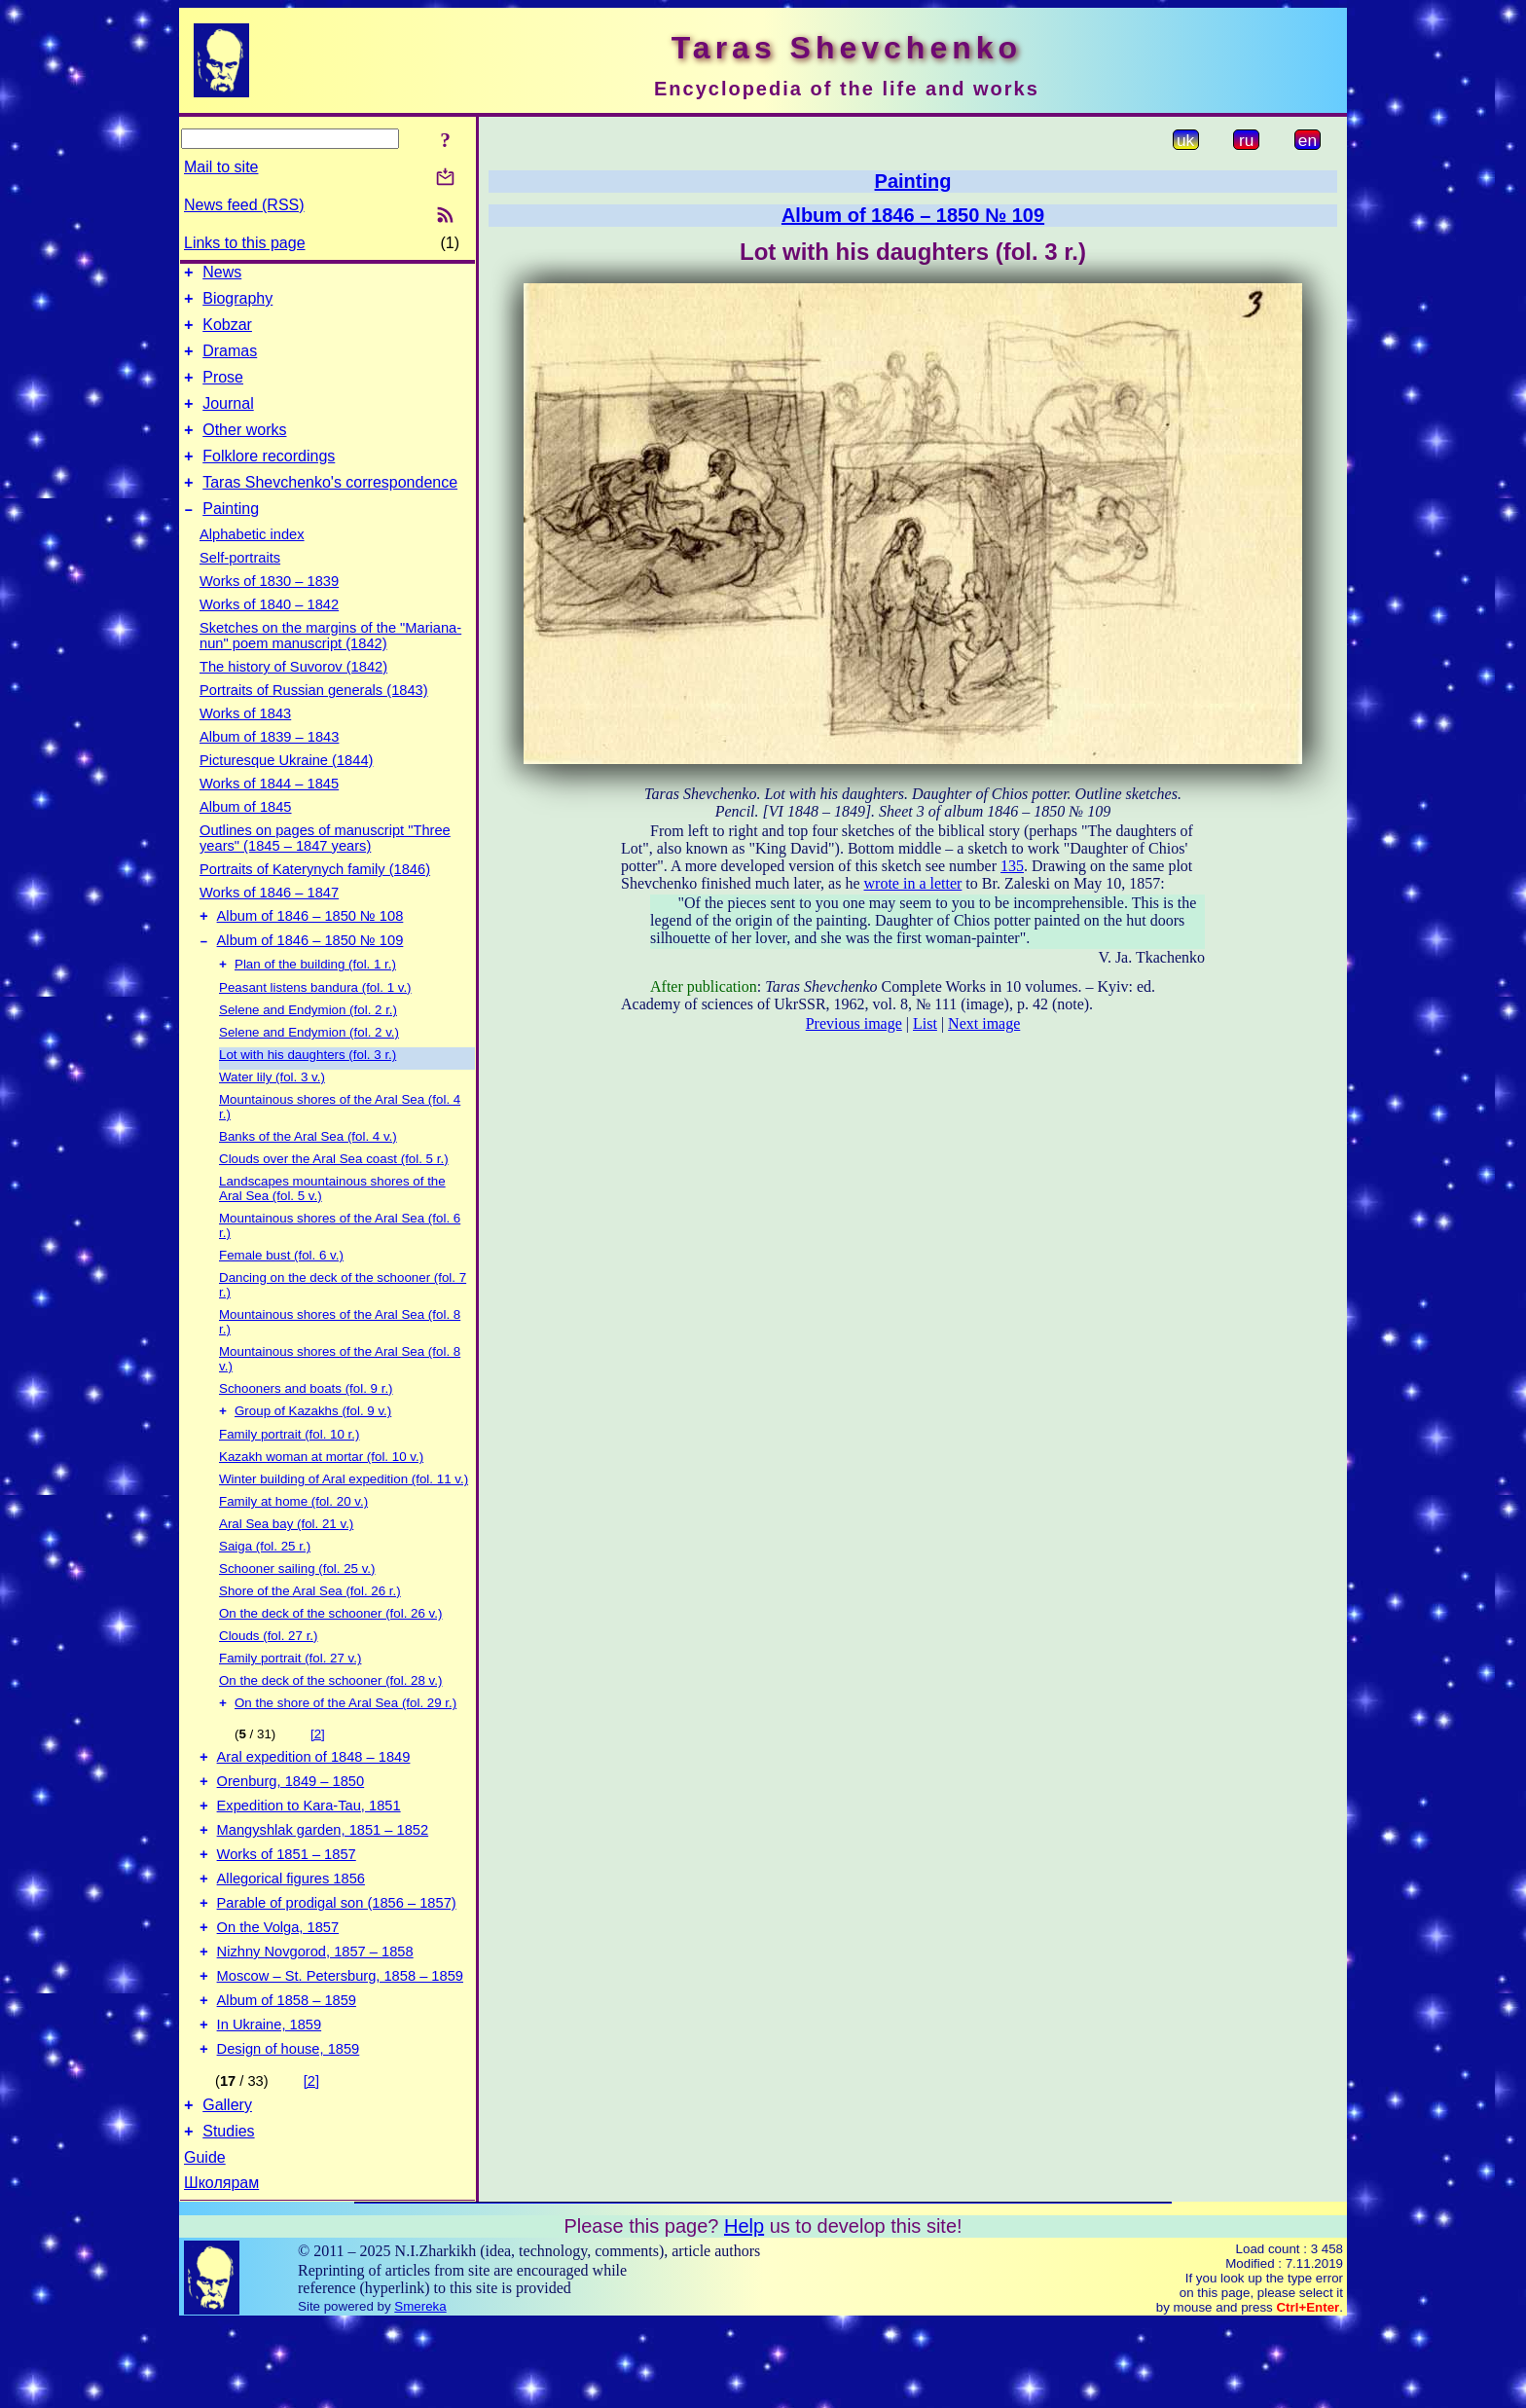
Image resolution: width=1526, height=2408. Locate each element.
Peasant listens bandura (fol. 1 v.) (315, 1024)
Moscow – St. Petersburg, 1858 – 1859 (340, 2046)
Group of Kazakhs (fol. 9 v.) (313, 1449)
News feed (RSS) (244, 205)
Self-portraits (240, 587)
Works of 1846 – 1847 (269, 922)
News (221, 275)
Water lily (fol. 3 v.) (272, 1114)
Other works (244, 450)
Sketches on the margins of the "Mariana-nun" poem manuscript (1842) (330, 664)
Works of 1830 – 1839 (269, 610)
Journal (227, 421)
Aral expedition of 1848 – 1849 (314, 1800)
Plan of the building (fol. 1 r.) (315, 1001)
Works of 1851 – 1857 (286, 1909)
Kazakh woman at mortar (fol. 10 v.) (321, 1495)
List (925, 1023)
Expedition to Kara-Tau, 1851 (309, 1855)
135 (1012, 865)
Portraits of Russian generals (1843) (314, 719)
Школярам (221, 2267)
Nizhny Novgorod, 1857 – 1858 (315, 2018)
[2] (317, 1775)
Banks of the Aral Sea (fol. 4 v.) (308, 1173)
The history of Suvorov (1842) (293, 696)
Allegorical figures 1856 (291, 1937)
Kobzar (227, 333)
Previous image (854, 1023)
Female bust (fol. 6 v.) (281, 1292)
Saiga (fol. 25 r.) (264, 1585)
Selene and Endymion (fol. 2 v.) (309, 1069)
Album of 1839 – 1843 (269, 766)
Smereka (420, 2391)
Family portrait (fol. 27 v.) (290, 1697)
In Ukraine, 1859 (269, 2100)
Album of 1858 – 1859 (286, 2073)
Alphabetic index (252, 563)
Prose (222, 391)
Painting (230, 537)
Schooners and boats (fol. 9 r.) (306, 1425)
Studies (228, 2215)
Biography (237, 304)
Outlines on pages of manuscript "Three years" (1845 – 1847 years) (325, 867)
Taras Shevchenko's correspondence (329, 508)
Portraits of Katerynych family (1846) (315, 898)
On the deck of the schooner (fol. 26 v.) (330, 1652)
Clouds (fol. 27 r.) (268, 1674)
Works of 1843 (245, 742)
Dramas (229, 362)
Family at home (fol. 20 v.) (293, 1540)
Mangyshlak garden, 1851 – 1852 (323, 1882)
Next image (984, 1023)
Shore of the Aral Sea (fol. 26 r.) (310, 1630)
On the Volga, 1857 (278, 1991)
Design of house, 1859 (288, 2127)
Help (744, 2310)
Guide (205, 2242)
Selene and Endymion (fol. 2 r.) (308, 1047)
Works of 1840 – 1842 (269, 633)
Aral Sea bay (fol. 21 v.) (286, 1562)
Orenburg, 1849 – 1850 (291, 1828)
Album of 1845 (246, 836)
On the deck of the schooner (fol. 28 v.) (330, 1719)
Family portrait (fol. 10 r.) (289, 1473)
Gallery (227, 2186)
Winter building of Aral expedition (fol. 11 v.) (343, 1518)
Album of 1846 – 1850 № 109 (310, 975)
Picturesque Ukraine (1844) (286, 789)
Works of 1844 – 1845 (269, 813)
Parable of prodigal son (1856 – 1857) (336, 1964)
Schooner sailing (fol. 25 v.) (297, 1607)
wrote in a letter (913, 883)
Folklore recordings (268, 479)
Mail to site (221, 167)
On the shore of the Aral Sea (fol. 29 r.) (345, 1743)
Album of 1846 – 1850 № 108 (310, 948)
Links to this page (245, 243)
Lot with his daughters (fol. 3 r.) (307, 1091)
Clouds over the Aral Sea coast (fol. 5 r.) (334, 1195)
